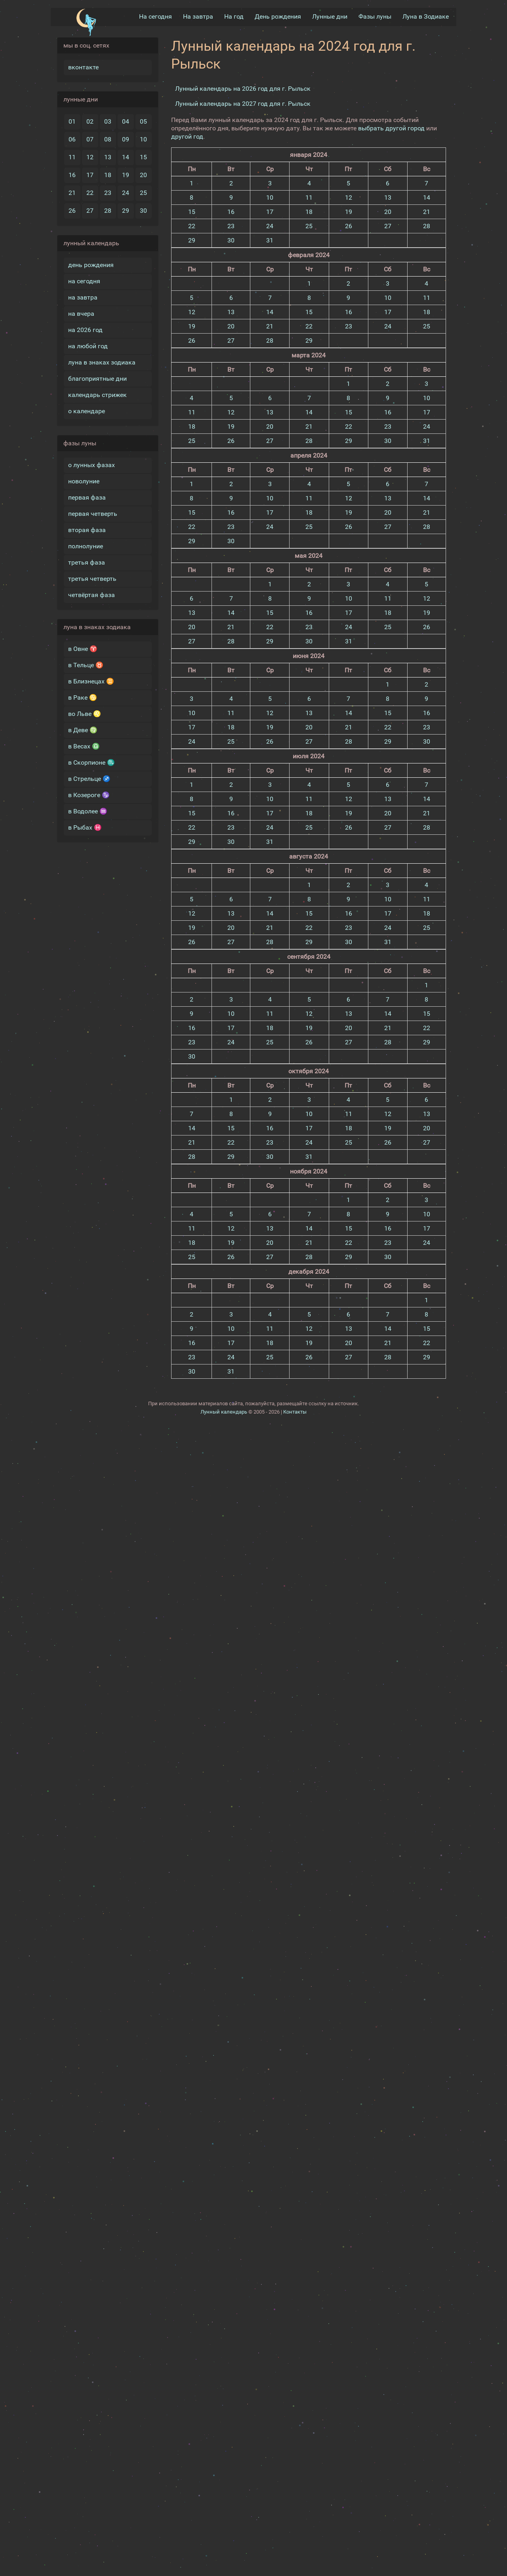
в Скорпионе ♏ (91, 761)
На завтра (198, 16)
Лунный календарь (223, 1411)
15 (143, 156)
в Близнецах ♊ (91, 680)
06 (72, 138)
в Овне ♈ (82, 648)
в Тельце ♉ (85, 664)
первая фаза (87, 496)
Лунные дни (329, 16)
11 (72, 156)
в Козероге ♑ (89, 794)
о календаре (86, 410)
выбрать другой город (391, 127)
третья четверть (92, 578)
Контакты (295, 1411)
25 (143, 192)
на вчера (81, 313)
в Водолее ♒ (87, 810)
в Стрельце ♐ (89, 778)
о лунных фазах (91, 464)
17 (89, 174)
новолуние (83, 480)
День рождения (278, 16)
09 (125, 138)
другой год (187, 135)
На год (234, 16)
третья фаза (86, 561)
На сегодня (155, 16)
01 (72, 120)
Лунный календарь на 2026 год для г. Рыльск (243, 88)
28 (107, 210)
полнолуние (85, 545)
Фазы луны (374, 16)
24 (125, 192)
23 (107, 192)
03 (107, 120)
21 (72, 192)
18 (107, 174)
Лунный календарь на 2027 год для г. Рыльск (243, 103)
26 (72, 210)
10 (143, 138)
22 (89, 192)
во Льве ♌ (84, 713)
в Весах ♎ (84, 745)
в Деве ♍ (82, 729)
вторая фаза (87, 529)
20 (143, 174)
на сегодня (84, 280)
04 (125, 120)
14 (125, 156)
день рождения (91, 264)
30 (143, 210)
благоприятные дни (97, 378)
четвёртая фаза (91, 594)
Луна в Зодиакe (425, 16)
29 (125, 210)
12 (89, 156)
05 (143, 120)
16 (72, 174)
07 (89, 138)
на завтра (82, 296)
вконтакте (83, 66)
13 (107, 156)
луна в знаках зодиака (101, 361)
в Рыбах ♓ (85, 826)
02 (89, 120)
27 (89, 210)
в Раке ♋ (82, 696)
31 (269, 239)
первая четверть (92, 513)
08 (107, 138)
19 (125, 174)
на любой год (88, 345)
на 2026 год (85, 329)
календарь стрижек (97, 394)
